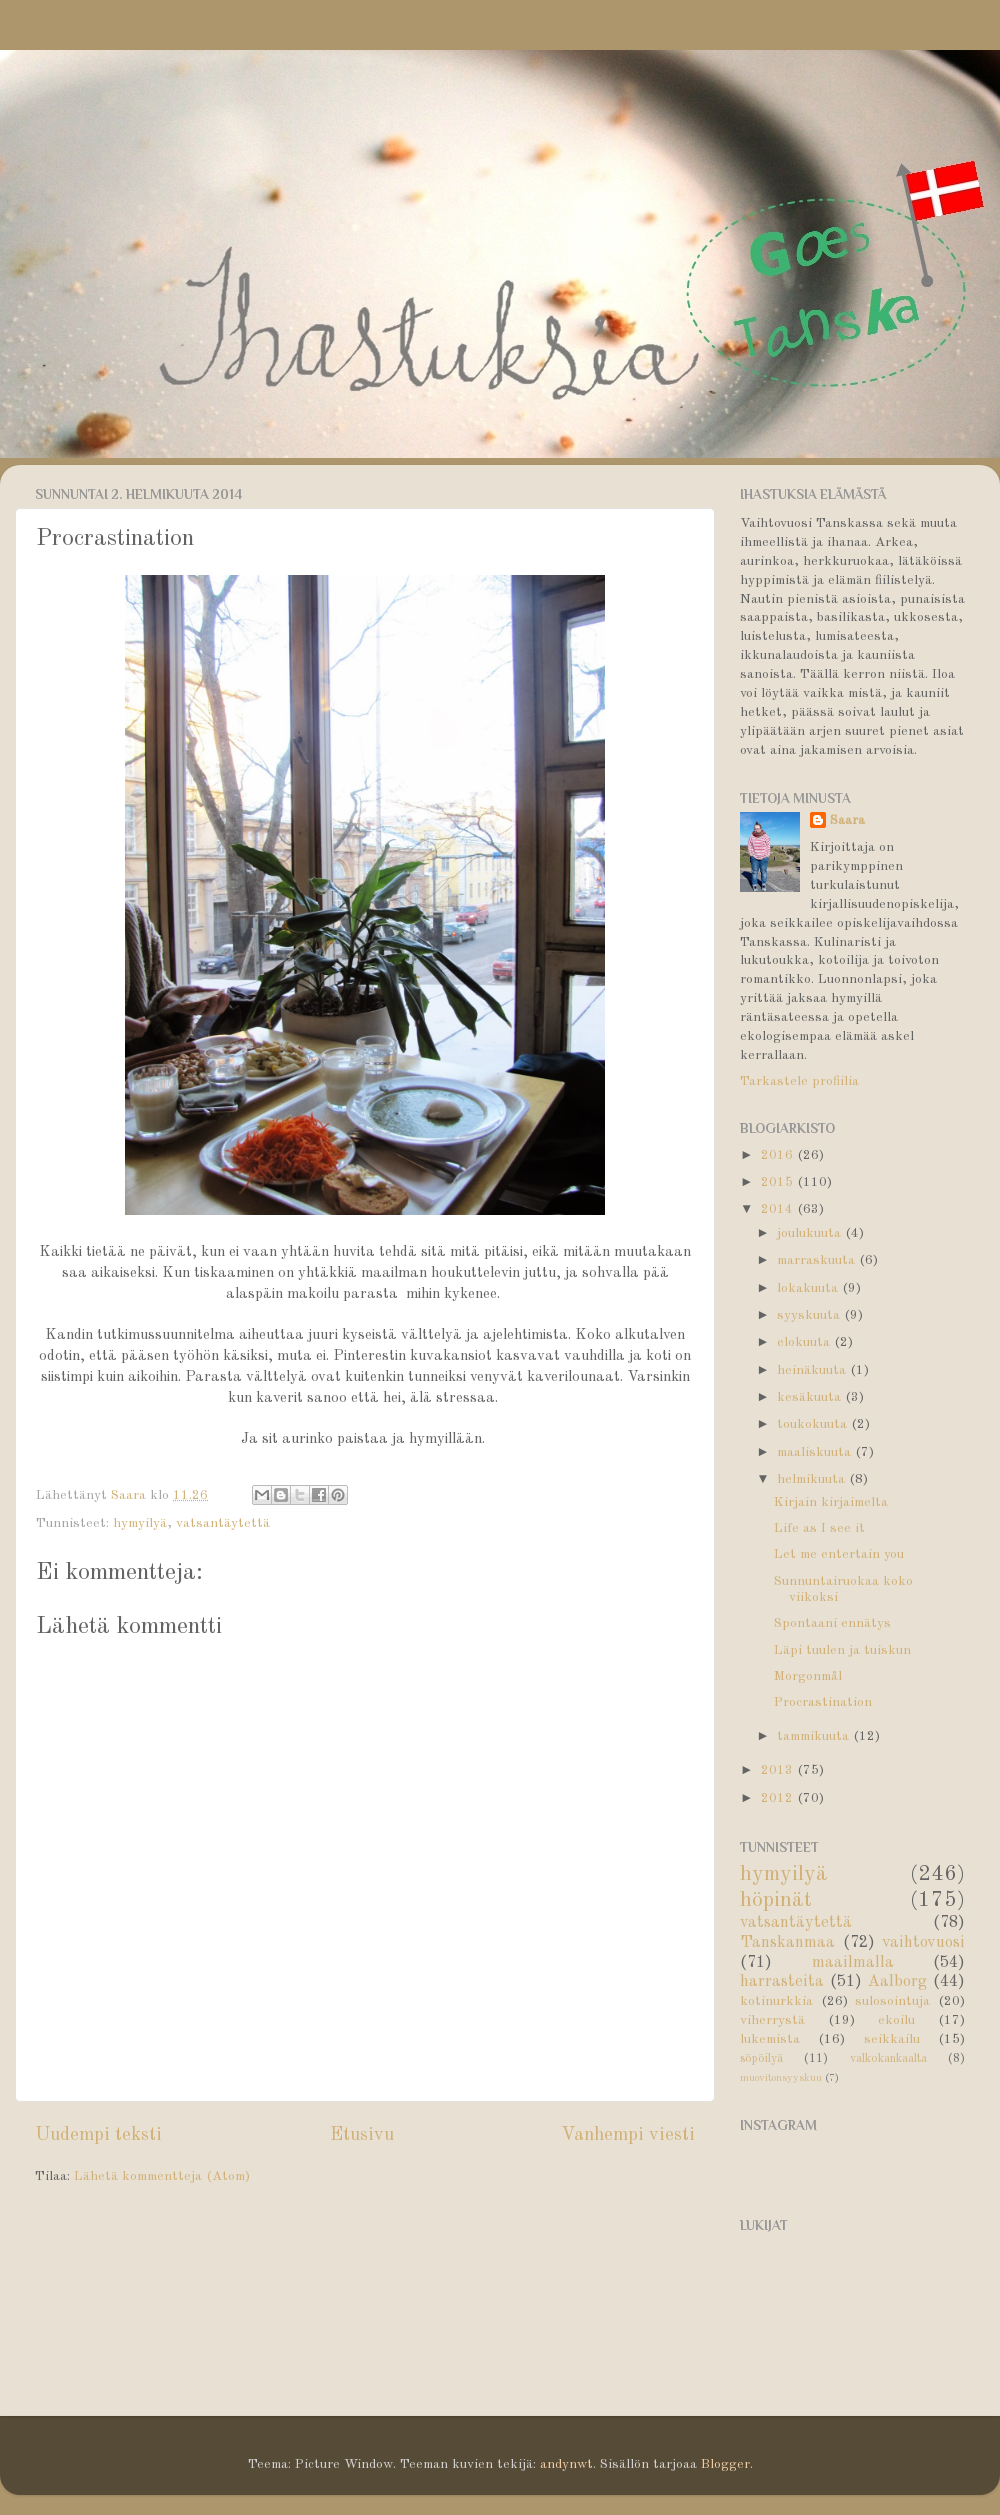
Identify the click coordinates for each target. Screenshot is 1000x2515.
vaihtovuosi (923, 1943)
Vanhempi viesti (628, 2135)
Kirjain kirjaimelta (831, 1502)
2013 (779, 1770)
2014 (779, 1209)
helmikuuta (813, 1479)
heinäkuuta (813, 1370)
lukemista (770, 2039)
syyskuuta (810, 1315)
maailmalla (853, 1963)
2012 (779, 1798)
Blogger (725, 2464)
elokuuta (805, 1342)
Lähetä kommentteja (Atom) (162, 2176)
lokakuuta (809, 1288)
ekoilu (896, 2020)
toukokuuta (814, 1424)
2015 (779, 1182)
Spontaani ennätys (832, 1623)
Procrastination (823, 1702)
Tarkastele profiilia (799, 1081)
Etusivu (362, 2135)
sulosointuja (892, 2001)
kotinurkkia (776, 2001)
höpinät (776, 1900)
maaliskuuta (816, 1452)
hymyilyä (140, 1523)
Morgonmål (808, 1676)
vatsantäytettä (223, 1523)
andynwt (566, 2464)
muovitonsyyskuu (781, 2078)
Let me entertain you (839, 1554)
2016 (779, 1155)
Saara (847, 820)
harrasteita (782, 1982)
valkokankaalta (888, 2059)
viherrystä (772, 2020)
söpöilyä (761, 2059)
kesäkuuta (811, 1397)
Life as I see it (819, 1528)
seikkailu (892, 2039)
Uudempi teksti (98, 2135)
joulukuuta (811, 1233)
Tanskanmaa (787, 1943)
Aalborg (897, 1982)
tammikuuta (815, 1736)
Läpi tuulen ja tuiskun (842, 1650)
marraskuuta (818, 1260)
